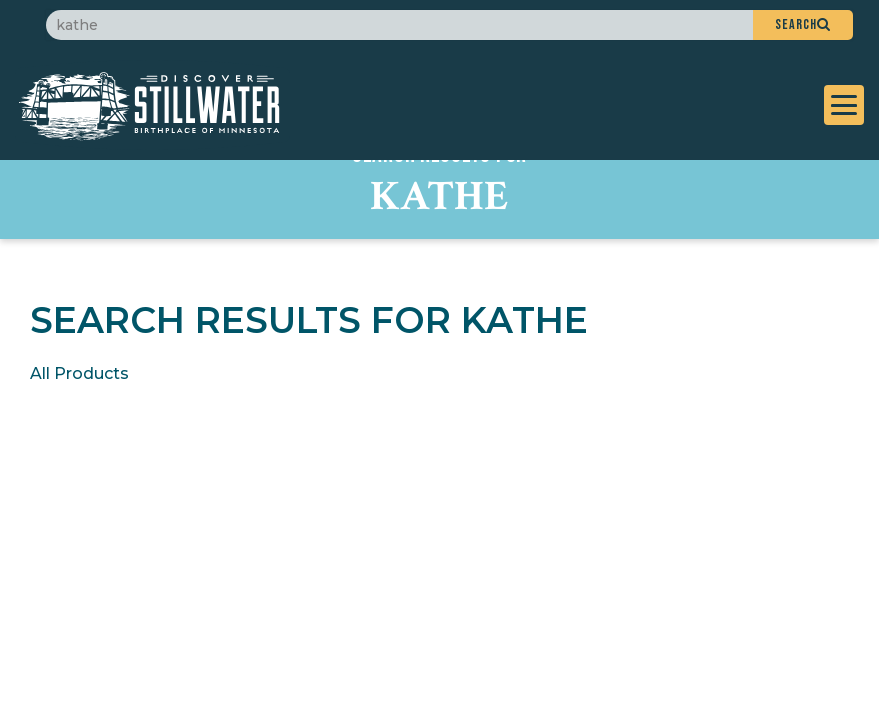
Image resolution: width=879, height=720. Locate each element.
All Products (79, 373)
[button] (803, 25)
